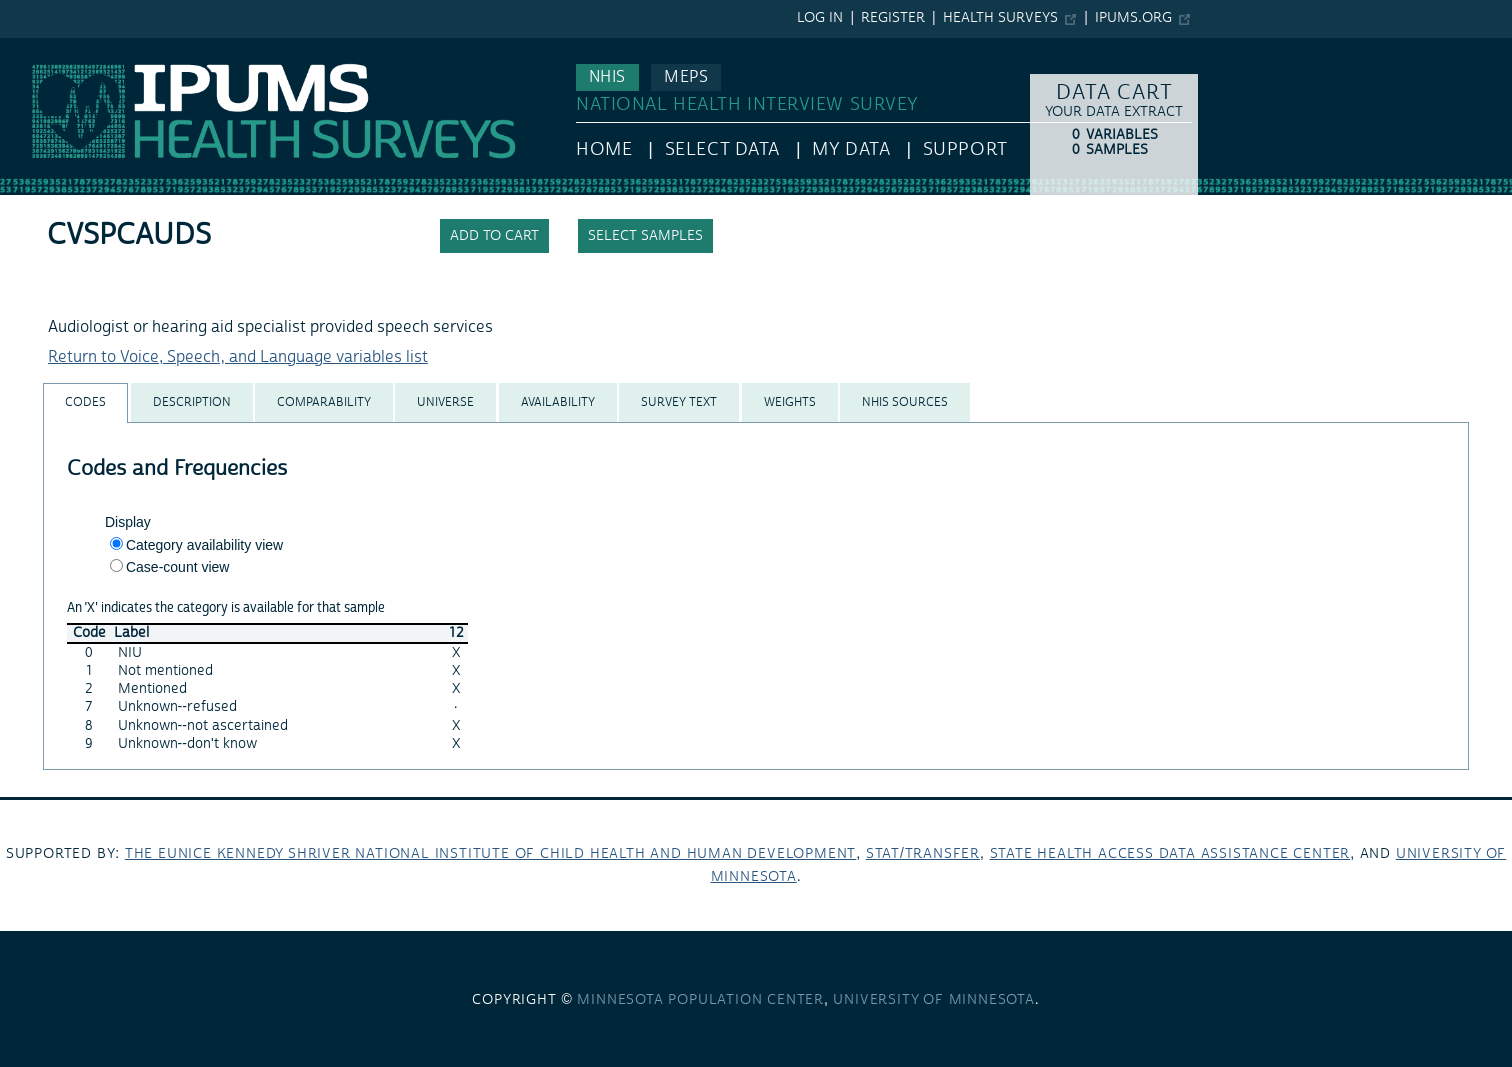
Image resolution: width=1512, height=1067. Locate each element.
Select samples (645, 236)
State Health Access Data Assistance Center (1170, 854)
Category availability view (204, 545)
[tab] (85, 402)
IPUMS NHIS (43, 48)
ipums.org (1133, 18)
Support (965, 149)
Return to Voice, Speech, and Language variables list (238, 357)
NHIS (607, 77)
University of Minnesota (933, 1000)
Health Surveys (1000, 18)
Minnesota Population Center (700, 1000)
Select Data (722, 149)
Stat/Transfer (923, 854)
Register (893, 18)
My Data (851, 149)
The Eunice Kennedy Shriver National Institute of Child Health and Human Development (490, 854)
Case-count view (178, 567)
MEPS (686, 77)
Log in (820, 18)
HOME (604, 149)
